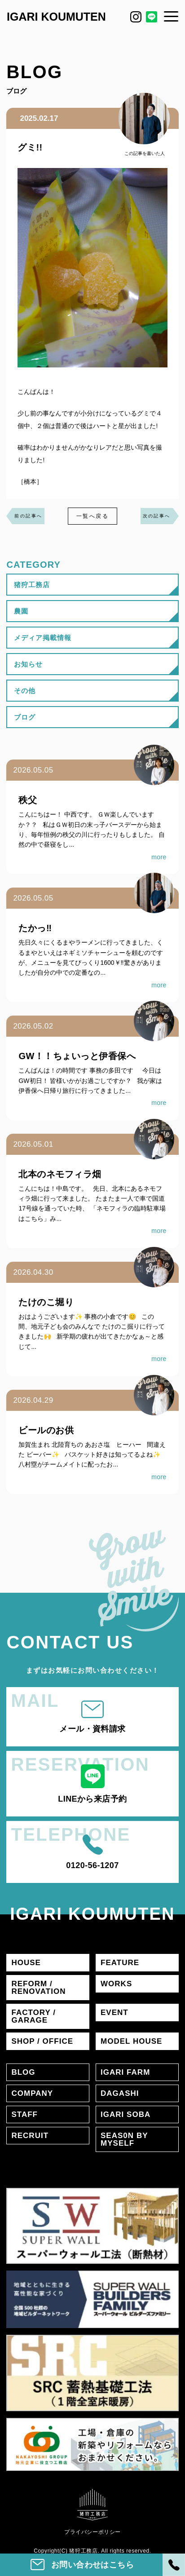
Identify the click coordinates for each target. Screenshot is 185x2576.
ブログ (24, 717)
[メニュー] (171, 16)
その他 (24, 690)
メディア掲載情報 (42, 637)
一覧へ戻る (92, 516)
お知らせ (28, 664)
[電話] (174, 2565)
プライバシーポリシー (92, 2532)
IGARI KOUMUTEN (56, 16)
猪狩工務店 (32, 584)
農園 (21, 611)
